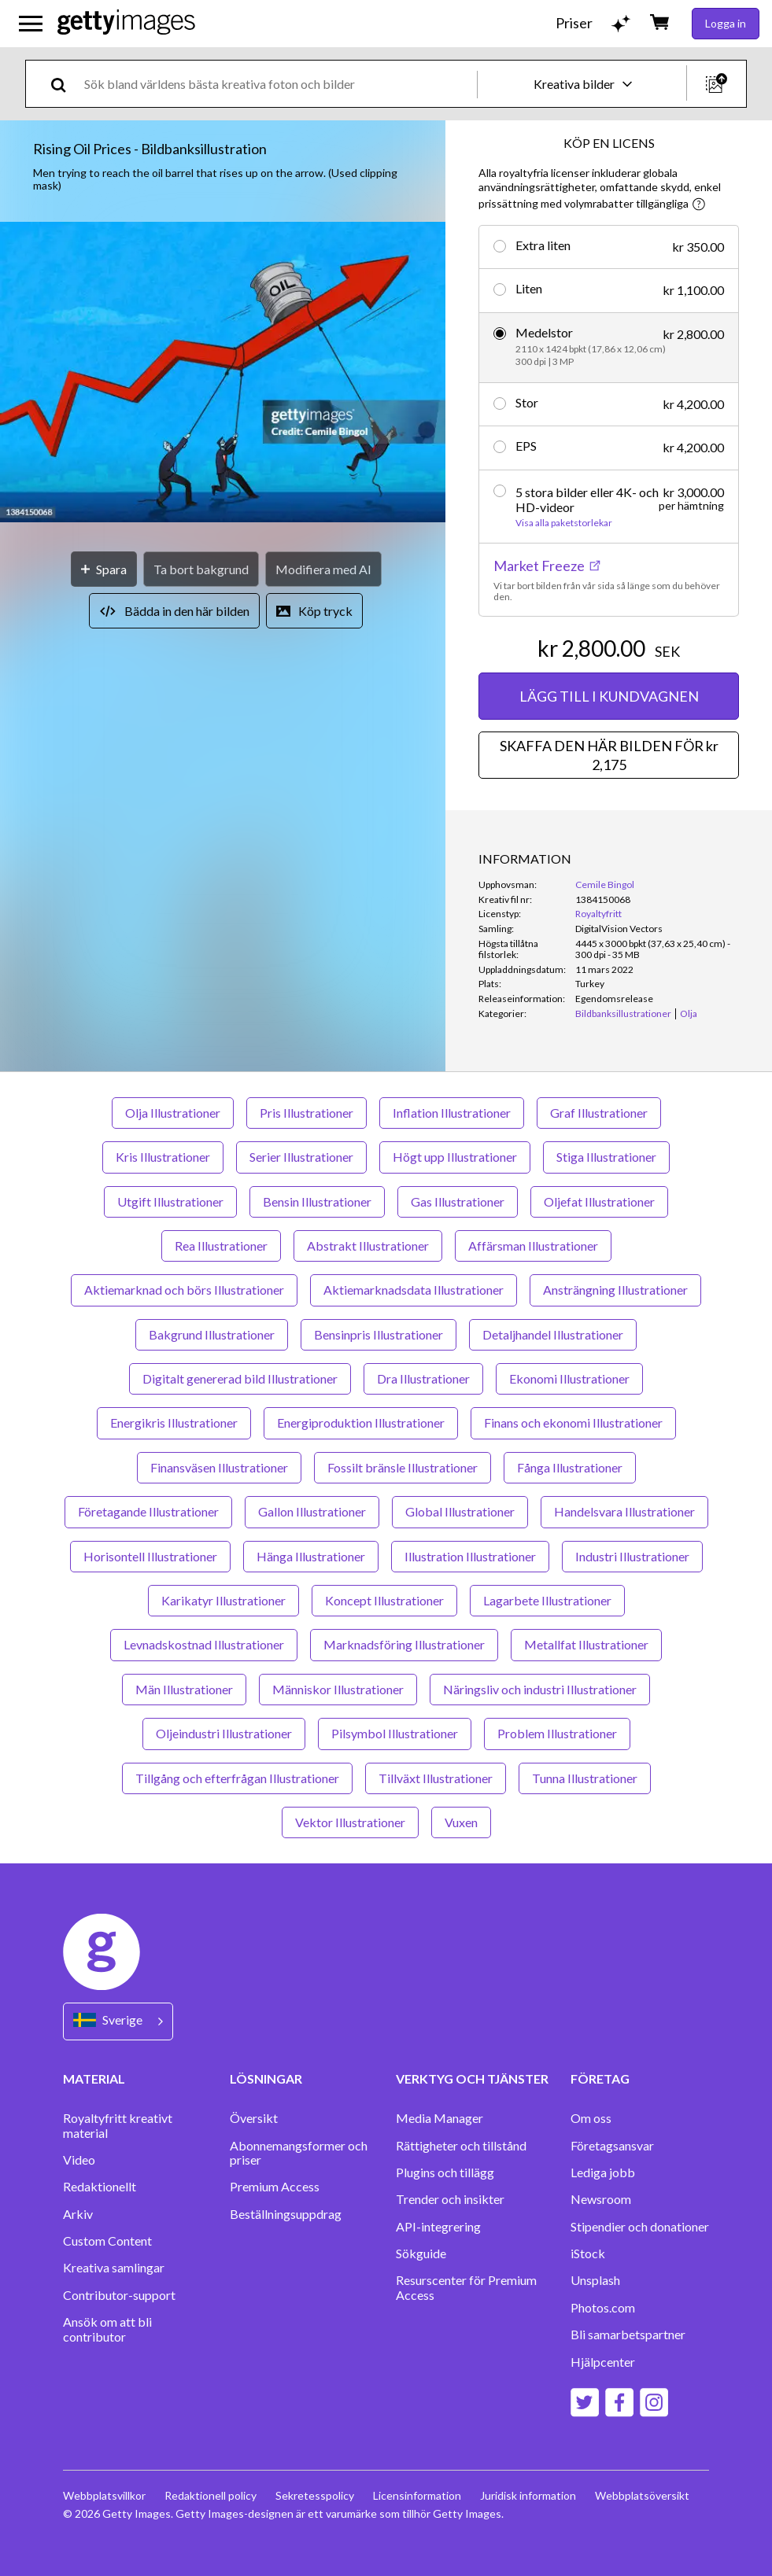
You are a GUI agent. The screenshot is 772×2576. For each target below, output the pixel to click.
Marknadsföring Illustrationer (404, 1644)
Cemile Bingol (604, 884)
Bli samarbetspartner (628, 2334)
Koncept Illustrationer (384, 1600)
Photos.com (603, 2308)
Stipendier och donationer (640, 2227)
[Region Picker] (118, 2021)
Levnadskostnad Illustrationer (204, 1644)
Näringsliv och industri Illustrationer (540, 1689)
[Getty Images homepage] (126, 23)
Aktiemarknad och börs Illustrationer (184, 1289)
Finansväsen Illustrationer (219, 1467)
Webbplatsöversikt (642, 2495)
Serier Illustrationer (301, 1156)
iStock (588, 2253)
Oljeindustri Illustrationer (224, 1733)
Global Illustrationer (460, 1511)
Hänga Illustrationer (311, 1556)
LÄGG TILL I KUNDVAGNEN (609, 696)
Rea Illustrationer (221, 1245)
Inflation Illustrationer (452, 1112)
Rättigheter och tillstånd (461, 2146)
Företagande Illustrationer (148, 1511)
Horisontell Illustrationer (150, 1556)
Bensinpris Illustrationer (378, 1334)
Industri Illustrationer (632, 1556)
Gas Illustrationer (457, 1201)
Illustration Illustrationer (470, 1556)
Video (79, 2160)
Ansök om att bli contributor (107, 2329)
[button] (222, 373)
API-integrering (438, 2227)
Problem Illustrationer (557, 1733)
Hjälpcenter (603, 2362)
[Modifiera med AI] (323, 569)
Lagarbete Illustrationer (547, 1600)
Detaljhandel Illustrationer (552, 1334)
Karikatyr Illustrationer (223, 1600)
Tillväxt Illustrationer (436, 1778)
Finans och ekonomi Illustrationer (573, 1422)
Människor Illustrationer (338, 1689)
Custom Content (107, 2241)
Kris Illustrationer (163, 1156)
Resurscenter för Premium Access (466, 2287)
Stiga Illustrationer (606, 1156)
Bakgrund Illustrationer (212, 1334)
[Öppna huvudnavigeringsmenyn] (30, 23)
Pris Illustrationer (306, 1112)
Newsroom (601, 2199)
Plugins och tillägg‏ (445, 2172)
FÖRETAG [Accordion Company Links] (600, 2078)
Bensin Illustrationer (317, 1201)
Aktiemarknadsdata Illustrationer (413, 1289)
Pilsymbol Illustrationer (394, 1733)
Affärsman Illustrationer (533, 1245)
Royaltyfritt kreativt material (117, 2125)
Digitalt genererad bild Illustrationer (240, 1378)
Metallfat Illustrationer (586, 1644)
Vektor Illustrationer (350, 1822)
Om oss (591, 2118)
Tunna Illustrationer (584, 1778)
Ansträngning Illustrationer (615, 1289)
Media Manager (439, 2118)
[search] (65, 84)
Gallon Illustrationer (312, 1511)
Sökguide (421, 2253)
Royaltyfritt (598, 913)
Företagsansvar (612, 2146)
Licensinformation (417, 2495)
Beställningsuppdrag (286, 2214)
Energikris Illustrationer (174, 1422)
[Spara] (104, 569)
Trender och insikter (450, 2199)
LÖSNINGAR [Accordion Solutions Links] (266, 2078)
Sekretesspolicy (314, 2495)
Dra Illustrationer (423, 1378)
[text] (278, 84)
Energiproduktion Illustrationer (361, 1422)
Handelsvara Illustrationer (624, 1511)
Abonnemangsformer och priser (299, 2153)
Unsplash (595, 2280)
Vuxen (461, 1822)
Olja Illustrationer (172, 1112)
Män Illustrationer (184, 1689)
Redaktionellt (99, 2187)
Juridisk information (528, 2495)
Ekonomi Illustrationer (569, 1378)
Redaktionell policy (210, 2495)
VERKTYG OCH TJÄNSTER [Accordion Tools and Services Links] (472, 2078)
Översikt (254, 2118)
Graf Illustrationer (599, 1112)
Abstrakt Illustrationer (368, 1245)
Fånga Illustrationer (569, 1467)
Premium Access (275, 2187)
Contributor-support (119, 2295)
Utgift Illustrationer (170, 1201)
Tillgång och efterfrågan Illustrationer (237, 1778)
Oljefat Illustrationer (599, 1201)
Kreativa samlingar (113, 2268)
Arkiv (78, 2214)
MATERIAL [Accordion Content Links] (94, 2078)
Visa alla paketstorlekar (563, 523)
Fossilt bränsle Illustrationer (402, 1467)
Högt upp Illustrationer (455, 1156)
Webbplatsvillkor (104, 2495)
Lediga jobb (603, 2172)
